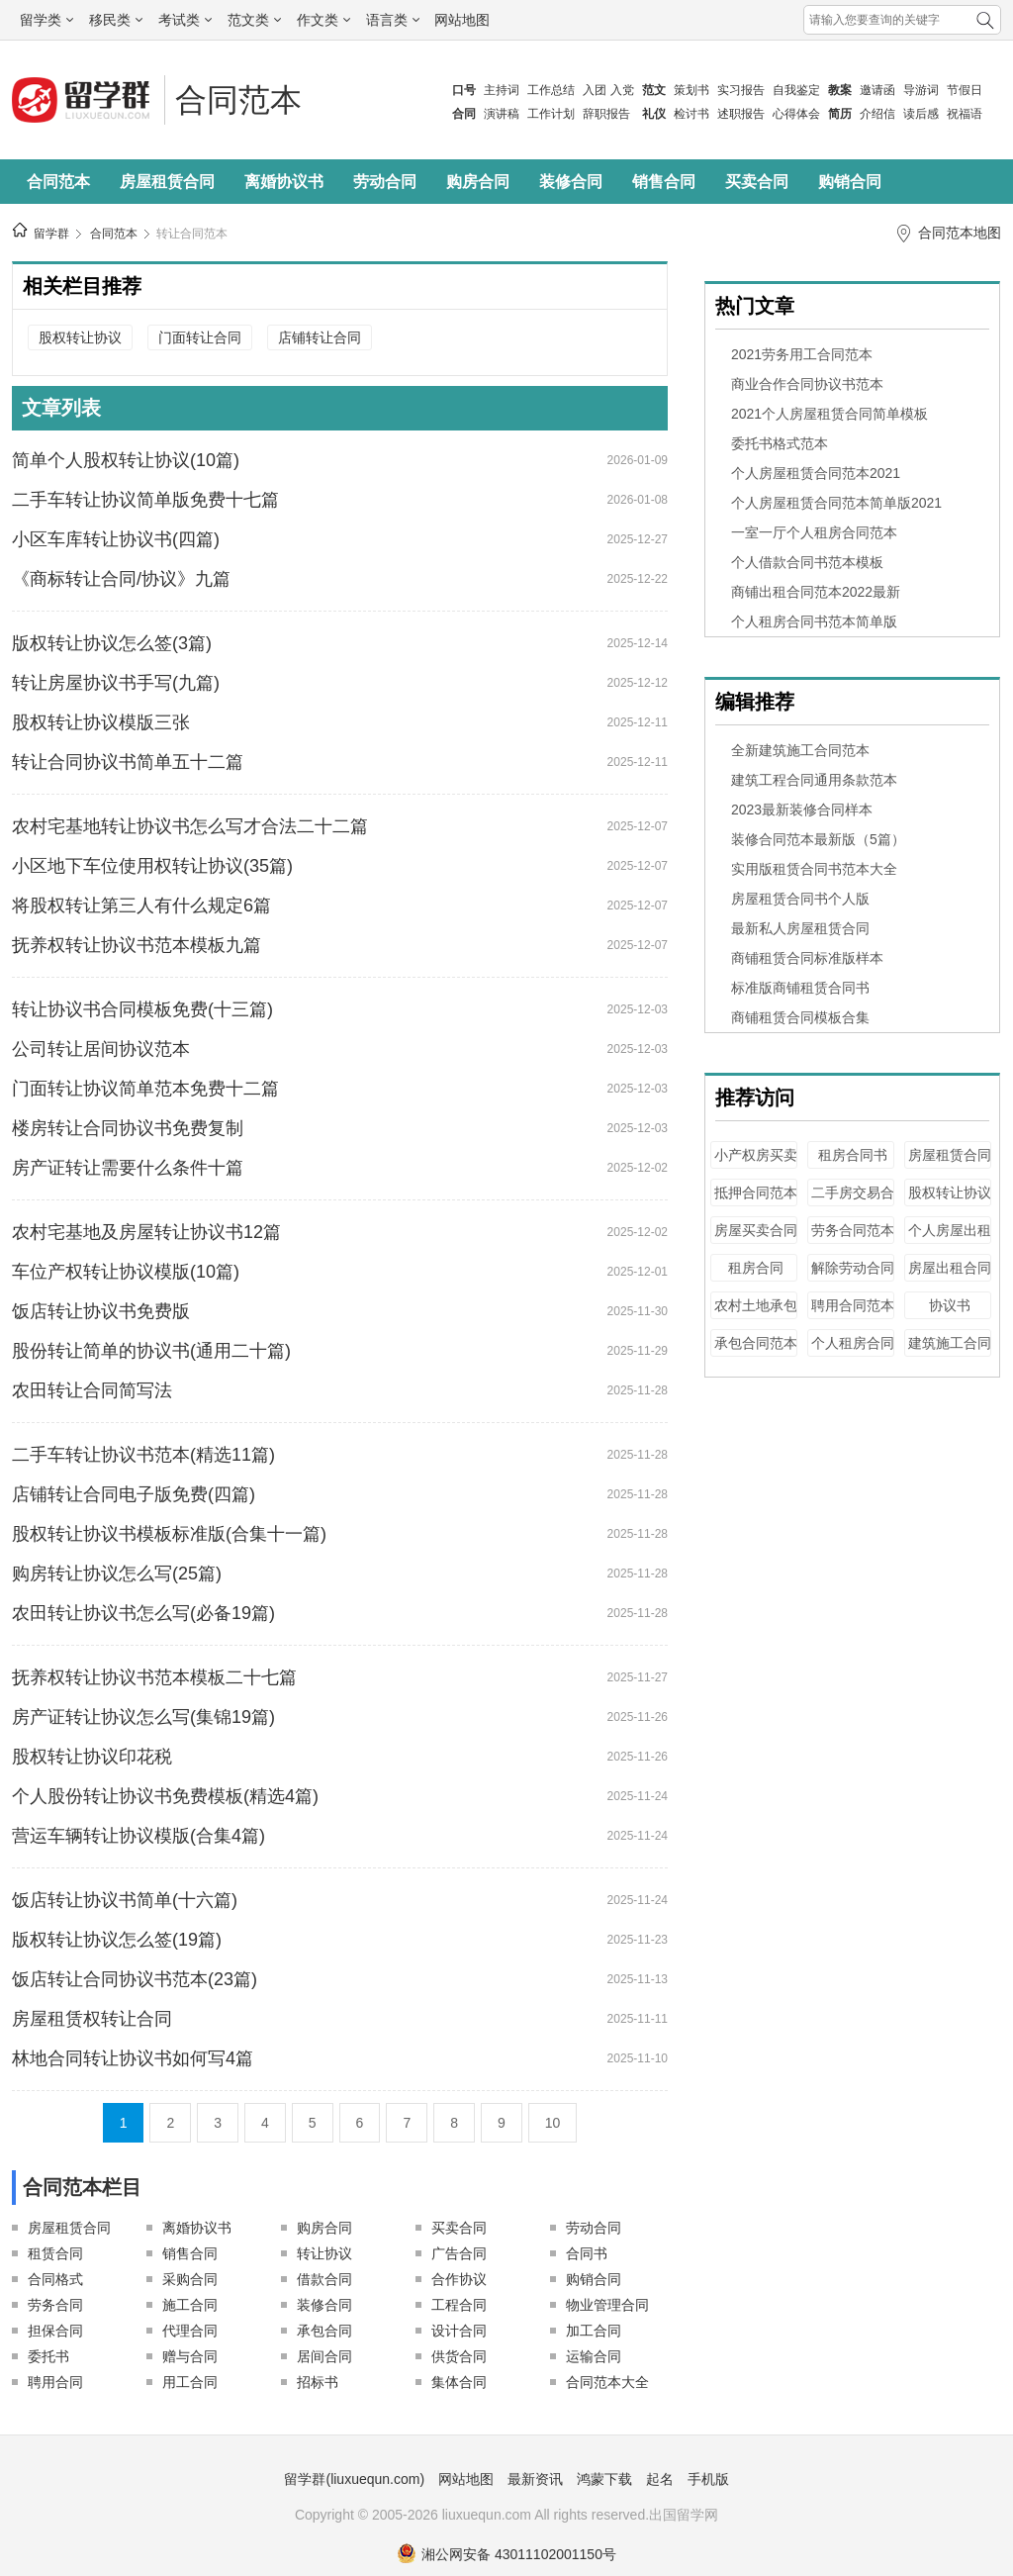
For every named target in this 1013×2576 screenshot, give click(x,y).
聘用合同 (55, 2382)
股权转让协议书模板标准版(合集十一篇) (169, 1534)
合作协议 (459, 2279)
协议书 (949, 1305)
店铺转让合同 (319, 337)
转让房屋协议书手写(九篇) (116, 683)
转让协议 (324, 2253)
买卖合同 (756, 181)
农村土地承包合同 (755, 1314)
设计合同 (459, 2330)
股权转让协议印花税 (92, 1756)
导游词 (921, 90)
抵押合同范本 (755, 1192)
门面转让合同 (199, 337)
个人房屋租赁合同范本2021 (815, 473)
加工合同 (593, 2330)
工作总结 (551, 90)
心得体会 (796, 114)
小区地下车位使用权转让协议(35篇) (152, 866)
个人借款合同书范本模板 (807, 562)
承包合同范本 (755, 1343)
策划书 (691, 90)
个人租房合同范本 (852, 1352)
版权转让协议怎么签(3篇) (112, 643)
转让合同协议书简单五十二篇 (127, 762)
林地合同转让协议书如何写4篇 (132, 2058)
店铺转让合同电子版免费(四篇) (133, 1494)
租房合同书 (852, 1155)
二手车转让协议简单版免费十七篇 (145, 500)
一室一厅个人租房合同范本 (814, 532)
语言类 (392, 20)
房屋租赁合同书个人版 (800, 898)
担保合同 (55, 2330)
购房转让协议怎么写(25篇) (117, 1573)
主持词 (501, 90)
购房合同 (477, 181)
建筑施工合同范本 (949, 1352)
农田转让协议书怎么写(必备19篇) (143, 1613)
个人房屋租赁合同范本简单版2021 (836, 503)
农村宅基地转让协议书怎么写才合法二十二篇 (190, 826)
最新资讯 (535, 2479)
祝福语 (964, 114)
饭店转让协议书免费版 (101, 1311)
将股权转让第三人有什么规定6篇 (141, 905)
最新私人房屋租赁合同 (800, 928)
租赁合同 (55, 2253)
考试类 (185, 20)
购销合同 (849, 181)
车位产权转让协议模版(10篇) (125, 1272)
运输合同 (593, 2356)
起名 (660, 2479)
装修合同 (570, 181)
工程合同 (459, 2305)
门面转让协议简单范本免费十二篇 (145, 1088)
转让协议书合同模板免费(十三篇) (142, 1009)
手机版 (708, 2479)
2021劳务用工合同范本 (802, 354)
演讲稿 (501, 114)
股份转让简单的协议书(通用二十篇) (151, 1351)
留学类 (46, 20)
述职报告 (741, 114)
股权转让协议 (80, 337)
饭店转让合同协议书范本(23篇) (134, 1979)
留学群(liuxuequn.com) (354, 2479)
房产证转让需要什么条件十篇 (127, 1168)
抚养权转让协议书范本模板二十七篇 (154, 1677)
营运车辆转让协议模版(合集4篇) (138, 1836)
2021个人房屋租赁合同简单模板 (829, 414)
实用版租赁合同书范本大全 (814, 869)
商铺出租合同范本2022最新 (815, 592)
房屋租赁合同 (167, 181)
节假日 (964, 90)
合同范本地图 (959, 232)
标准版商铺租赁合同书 (800, 988)
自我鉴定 (796, 90)
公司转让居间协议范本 (101, 1049)
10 (553, 2123)
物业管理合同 (607, 2305)
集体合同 (459, 2382)
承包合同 (324, 2330)
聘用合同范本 (852, 1305)
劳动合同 (384, 181)
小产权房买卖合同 (755, 1164)
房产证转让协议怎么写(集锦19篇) (143, 1717)
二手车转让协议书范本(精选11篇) (143, 1455)
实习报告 (741, 90)
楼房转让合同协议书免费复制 (127, 1128)
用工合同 (190, 2382)
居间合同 (324, 2356)
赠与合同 (190, 2356)
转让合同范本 (192, 233)
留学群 (51, 233)
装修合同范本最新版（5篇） (818, 839)
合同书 (586, 2253)
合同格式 (55, 2279)
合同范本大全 (607, 2382)
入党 (622, 90)
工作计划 (551, 114)
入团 (594, 90)
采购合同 (190, 2279)
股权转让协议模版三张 (101, 722)
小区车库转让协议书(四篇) (116, 539)
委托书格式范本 (779, 443)
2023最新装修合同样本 (802, 809)
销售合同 (663, 181)
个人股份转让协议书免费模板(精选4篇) (165, 1796)
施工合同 (190, 2305)
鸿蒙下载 (604, 2479)
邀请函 (877, 90)
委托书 (48, 2356)
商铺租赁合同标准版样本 (807, 958)
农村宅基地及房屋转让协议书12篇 (146, 1232)
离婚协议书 (283, 181)
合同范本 (238, 100)
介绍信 (877, 114)
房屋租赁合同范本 (949, 1164)
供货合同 (459, 2356)
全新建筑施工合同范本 (800, 750)
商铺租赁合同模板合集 (800, 1017)
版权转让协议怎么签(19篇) (117, 1940)
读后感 (921, 114)
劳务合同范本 (852, 1230)
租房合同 (755, 1268)
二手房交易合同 (852, 1202)
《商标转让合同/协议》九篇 (121, 579)
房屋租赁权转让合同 (92, 2019)
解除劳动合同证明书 (852, 1277)
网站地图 (462, 20)
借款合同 (324, 2279)
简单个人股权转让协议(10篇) (125, 460)
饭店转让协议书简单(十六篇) (124, 1900)
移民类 (115, 20)
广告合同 (459, 2253)
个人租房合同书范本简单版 (814, 621)
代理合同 (190, 2330)
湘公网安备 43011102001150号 (506, 2554)
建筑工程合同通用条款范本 (814, 780)
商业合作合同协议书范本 (807, 384)
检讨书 (691, 114)
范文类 (254, 20)
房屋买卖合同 (755, 1230)
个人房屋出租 (949, 1230)
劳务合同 (55, 2305)
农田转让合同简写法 (92, 1390)
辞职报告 (606, 114)
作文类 (323, 20)
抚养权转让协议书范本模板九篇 (136, 945)
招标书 (317, 2382)
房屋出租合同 (949, 1268)
